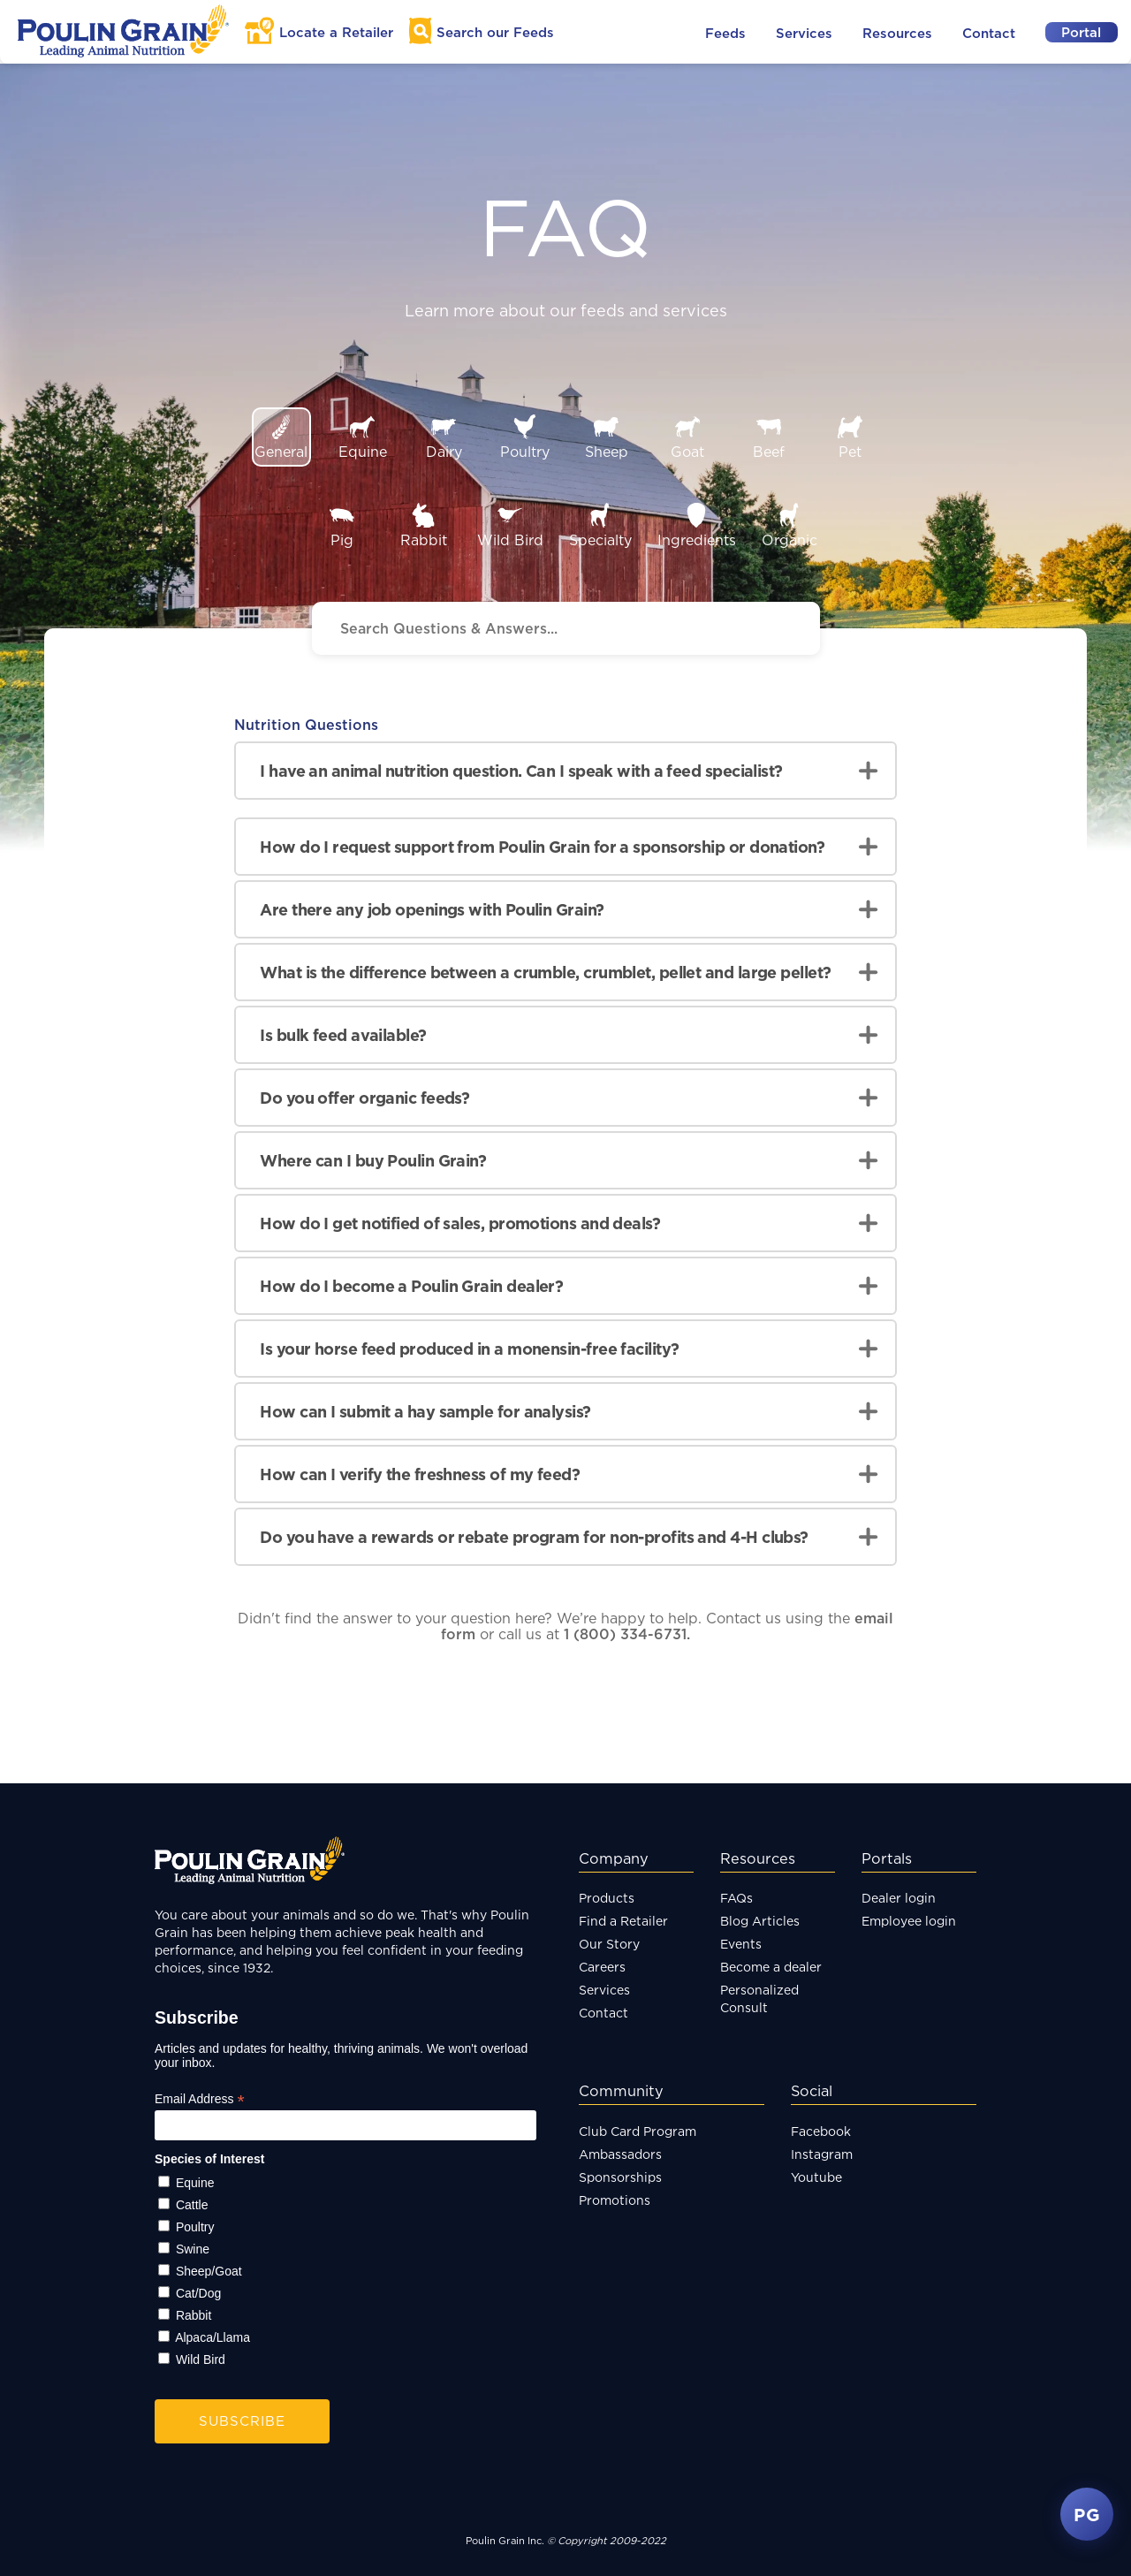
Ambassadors (620, 2154)
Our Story (609, 1943)
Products (606, 1897)
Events (741, 1943)
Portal (1081, 32)
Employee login (909, 1920)
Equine (195, 2183)
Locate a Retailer (336, 32)
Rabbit (193, 2315)
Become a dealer (771, 1966)
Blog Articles (760, 1920)
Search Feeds (495, 32)
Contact (988, 33)
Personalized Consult (759, 1998)
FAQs (736, 1897)
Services (804, 33)
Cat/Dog (198, 2293)
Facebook (821, 2131)
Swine (192, 2249)
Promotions (614, 2200)
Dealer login (899, 1897)
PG (1087, 2514)
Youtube (816, 2177)
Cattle (192, 2205)
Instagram (822, 2154)
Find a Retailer (623, 1920)
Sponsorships (620, 2177)
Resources (897, 33)
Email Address (200, 2099)
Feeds (725, 33)
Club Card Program (637, 2131)
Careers (602, 1966)
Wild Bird (200, 2359)
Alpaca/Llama (212, 2337)
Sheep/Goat (209, 2271)
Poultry (195, 2227)
